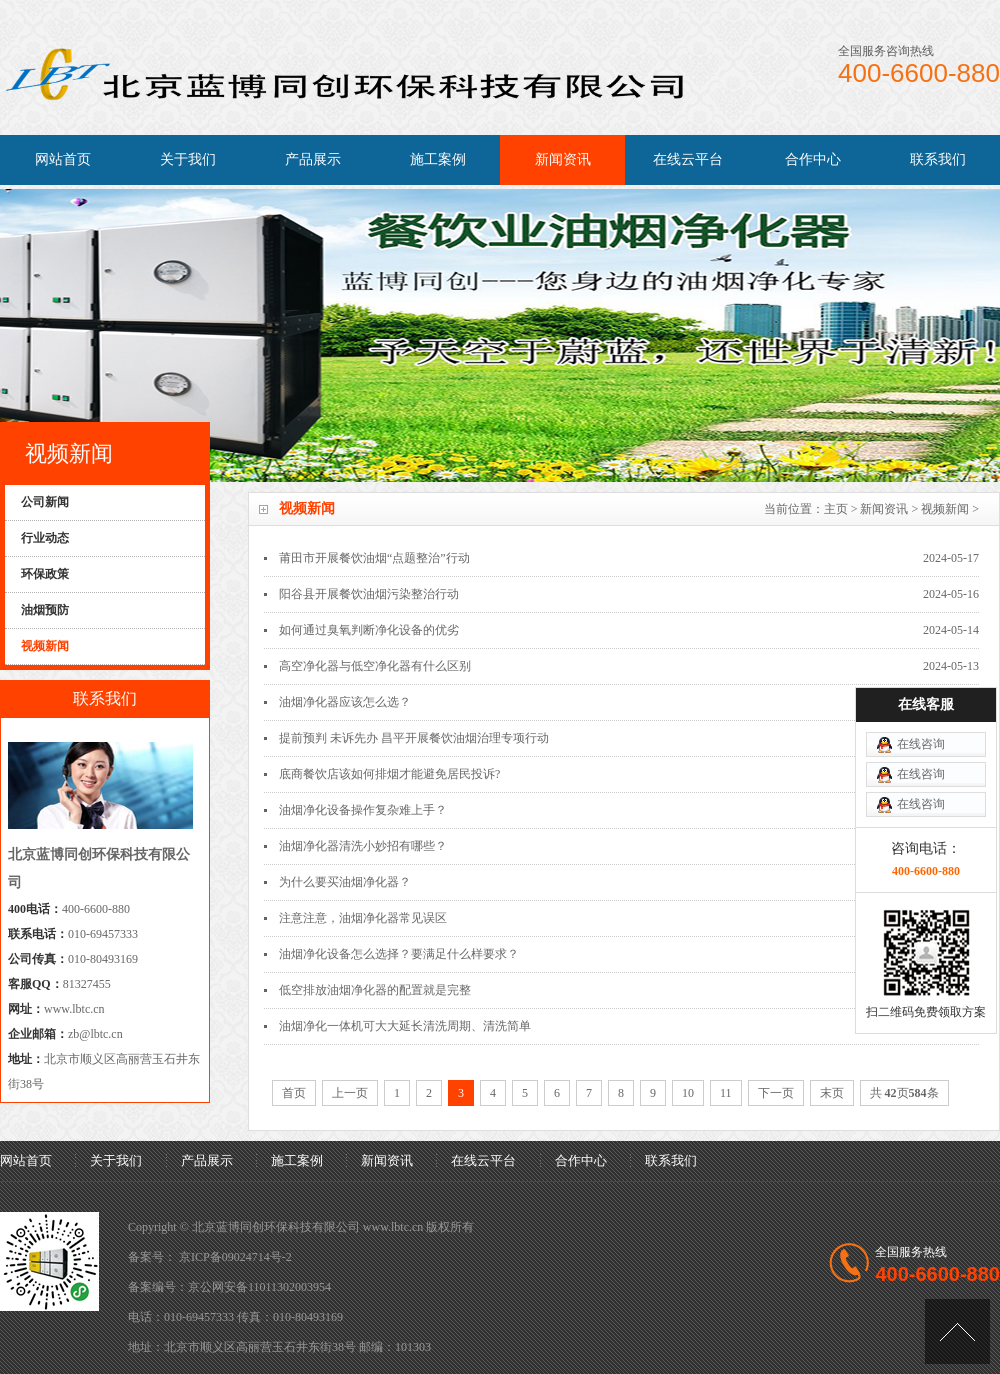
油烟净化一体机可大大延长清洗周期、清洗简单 (405, 1026)
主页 (836, 509)
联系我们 (938, 159)
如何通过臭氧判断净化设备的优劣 (369, 630)
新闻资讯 (563, 159)
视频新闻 (945, 509)
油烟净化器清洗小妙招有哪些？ (363, 846)
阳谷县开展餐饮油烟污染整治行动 (369, 594)
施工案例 (438, 159)
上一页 (350, 1093)
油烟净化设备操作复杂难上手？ (363, 810)
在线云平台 (688, 159)
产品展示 (313, 159)
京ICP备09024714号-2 (235, 1257)
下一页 (776, 1093)
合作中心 (813, 159)
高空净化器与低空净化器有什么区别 (375, 666)
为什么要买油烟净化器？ (345, 882)
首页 (294, 1093)
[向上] (957, 1331)
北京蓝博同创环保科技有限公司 (276, 1227)
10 (688, 1093)
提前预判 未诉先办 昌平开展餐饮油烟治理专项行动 (414, 738)
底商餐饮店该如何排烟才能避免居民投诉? (389, 774)
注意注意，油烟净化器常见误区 (363, 918)
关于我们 (188, 159)
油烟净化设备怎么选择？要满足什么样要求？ (399, 954)
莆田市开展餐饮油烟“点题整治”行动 (374, 558)
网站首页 (63, 159)
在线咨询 (921, 744)
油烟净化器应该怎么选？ (345, 702)
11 (726, 1093)
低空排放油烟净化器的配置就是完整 (375, 990)
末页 (832, 1093)
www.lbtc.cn (74, 1009)
